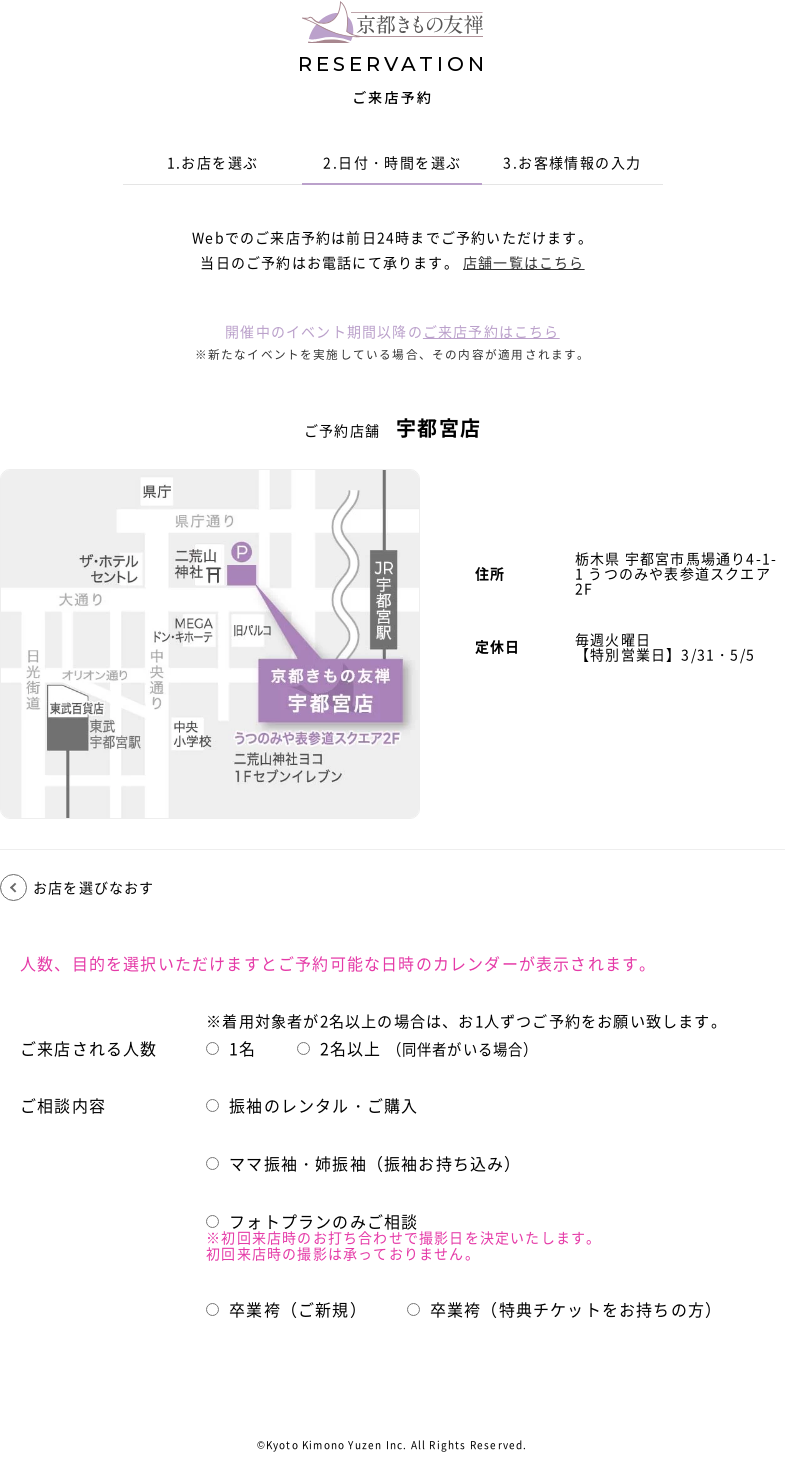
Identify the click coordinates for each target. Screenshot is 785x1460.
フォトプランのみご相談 (312, 1222)
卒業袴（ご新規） (286, 1310)
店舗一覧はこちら (524, 262)
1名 (231, 1049)
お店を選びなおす (94, 887)
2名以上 (418, 1049)
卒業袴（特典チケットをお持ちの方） (564, 1310)
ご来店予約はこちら (491, 331)
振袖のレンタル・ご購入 (312, 1106)
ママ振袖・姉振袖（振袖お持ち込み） (363, 1164)
